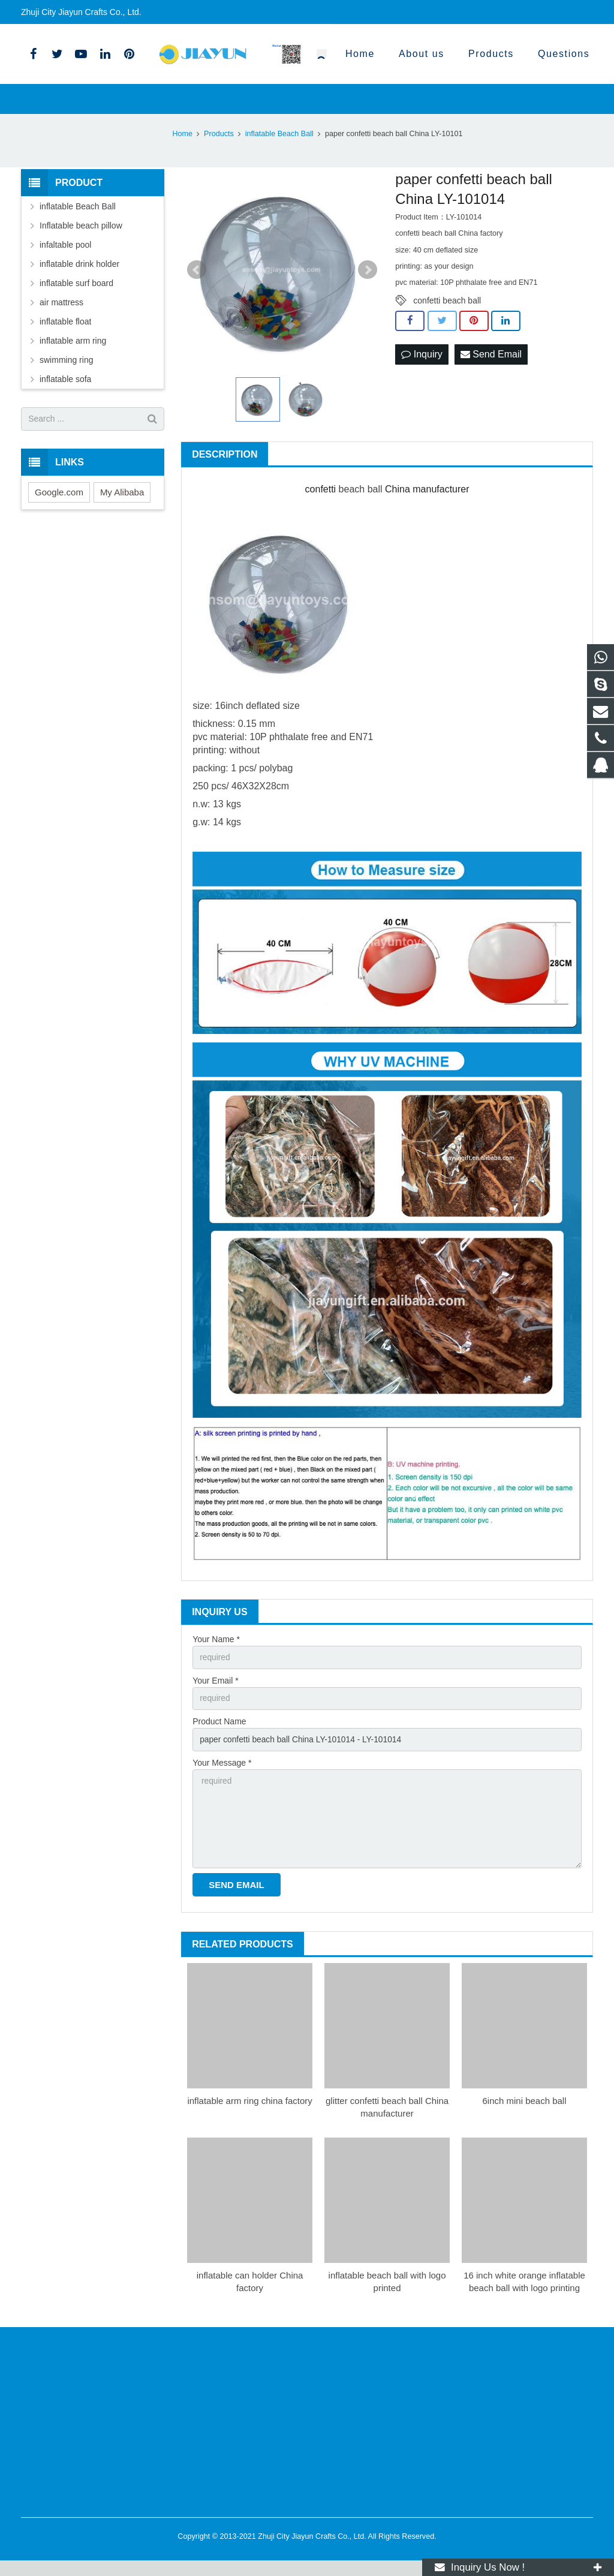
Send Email (491, 367)
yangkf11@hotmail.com (524, 54)
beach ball (361, 502)
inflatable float (65, 334)
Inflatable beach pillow (81, 238)
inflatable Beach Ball (78, 219)
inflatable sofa (65, 391)
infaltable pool (65, 257)
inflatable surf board (76, 295)
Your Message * (221, 1776)
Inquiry (421, 367)
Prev (196, 283)
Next (367, 283)
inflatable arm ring (73, 353)
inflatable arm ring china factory (249, 2116)
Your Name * (216, 1652)
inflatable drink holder (79, 276)
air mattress (61, 315)
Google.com (59, 505)
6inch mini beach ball (524, 2116)
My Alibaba (122, 505)
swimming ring (66, 372)
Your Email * (215, 1694)
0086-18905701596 (378, 54)
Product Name (219, 1735)
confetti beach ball (447, 313)
